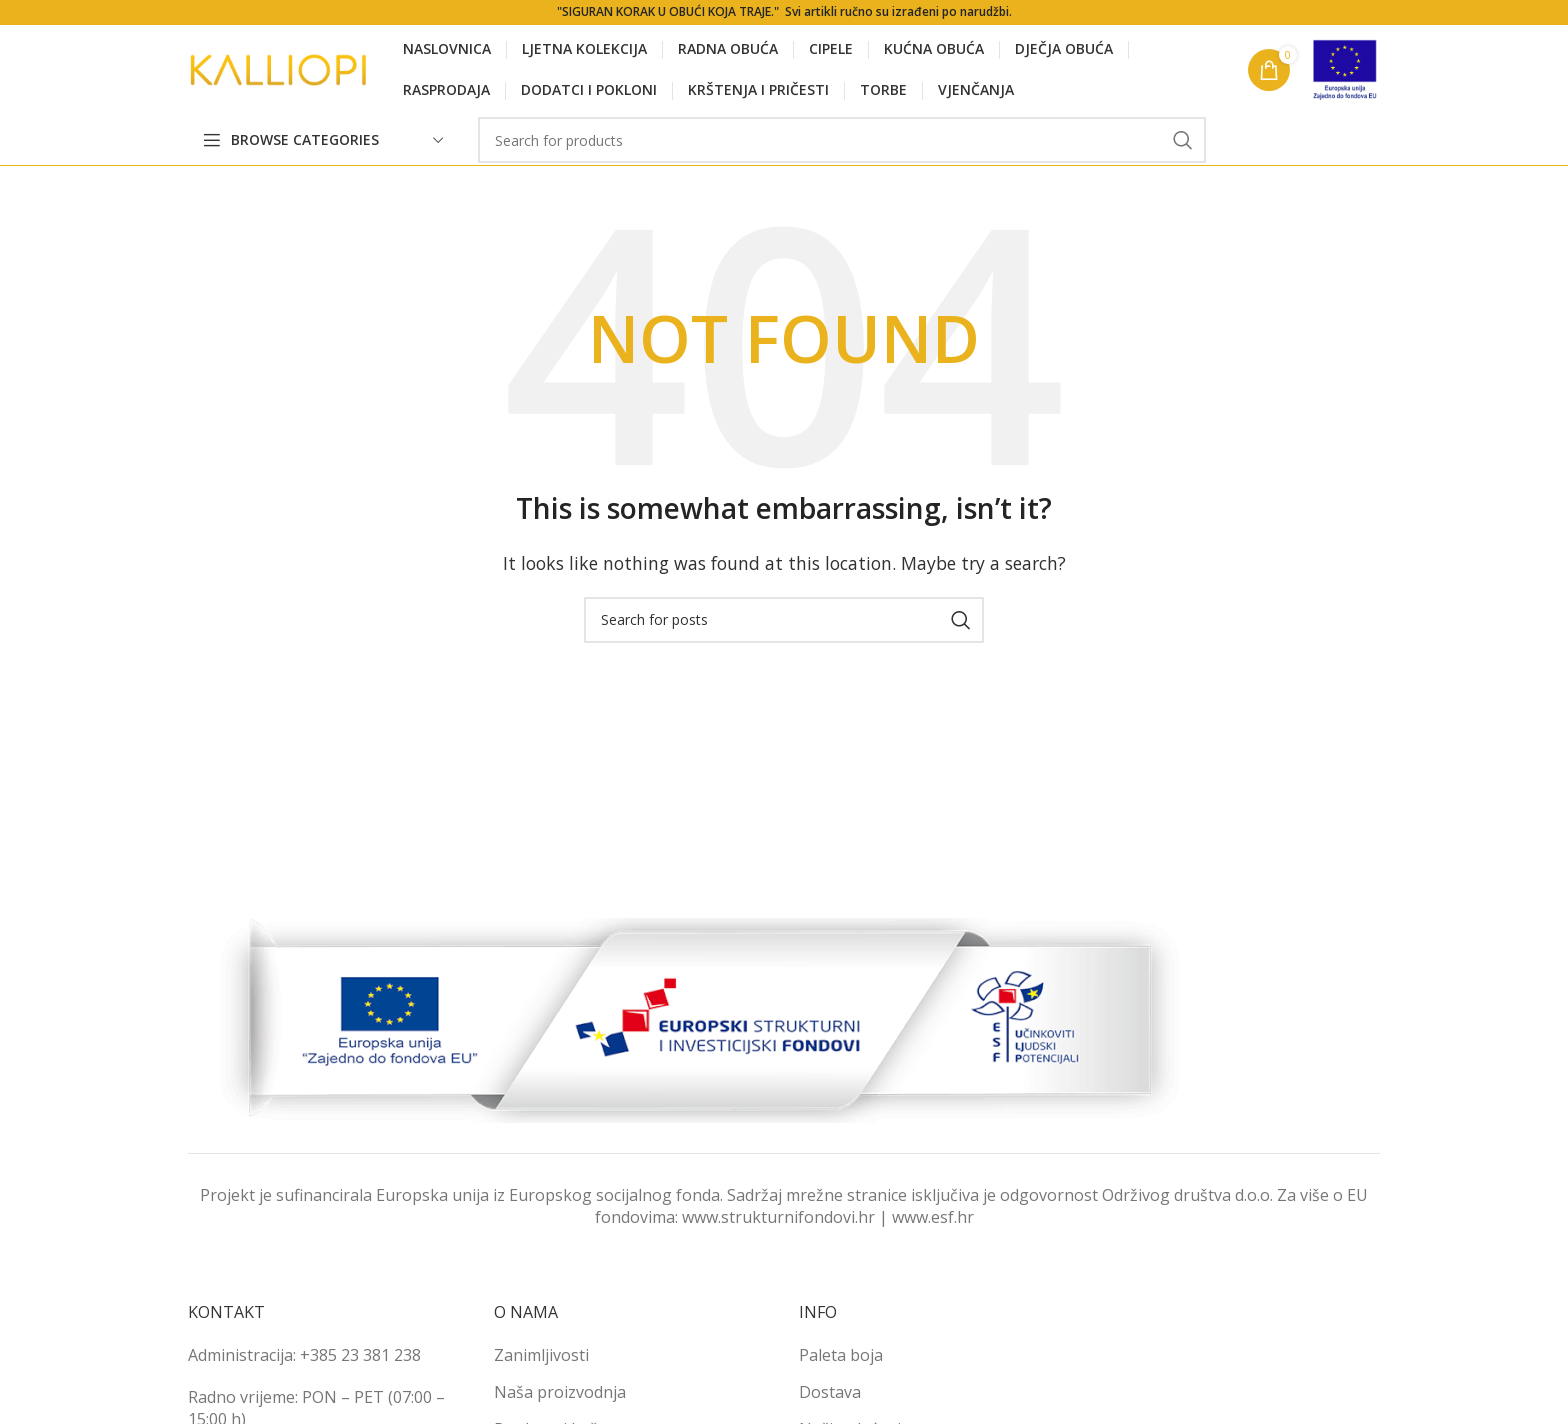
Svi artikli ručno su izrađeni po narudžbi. (898, 11)
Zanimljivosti (541, 1355)
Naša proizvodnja (560, 1392)
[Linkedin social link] (1336, 140)
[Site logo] (278, 68)
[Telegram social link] (1365, 140)
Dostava (830, 1392)
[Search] (842, 140)
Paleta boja (841, 1355)
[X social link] (1279, 140)
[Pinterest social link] (1308, 140)
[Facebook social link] (1252, 140)
